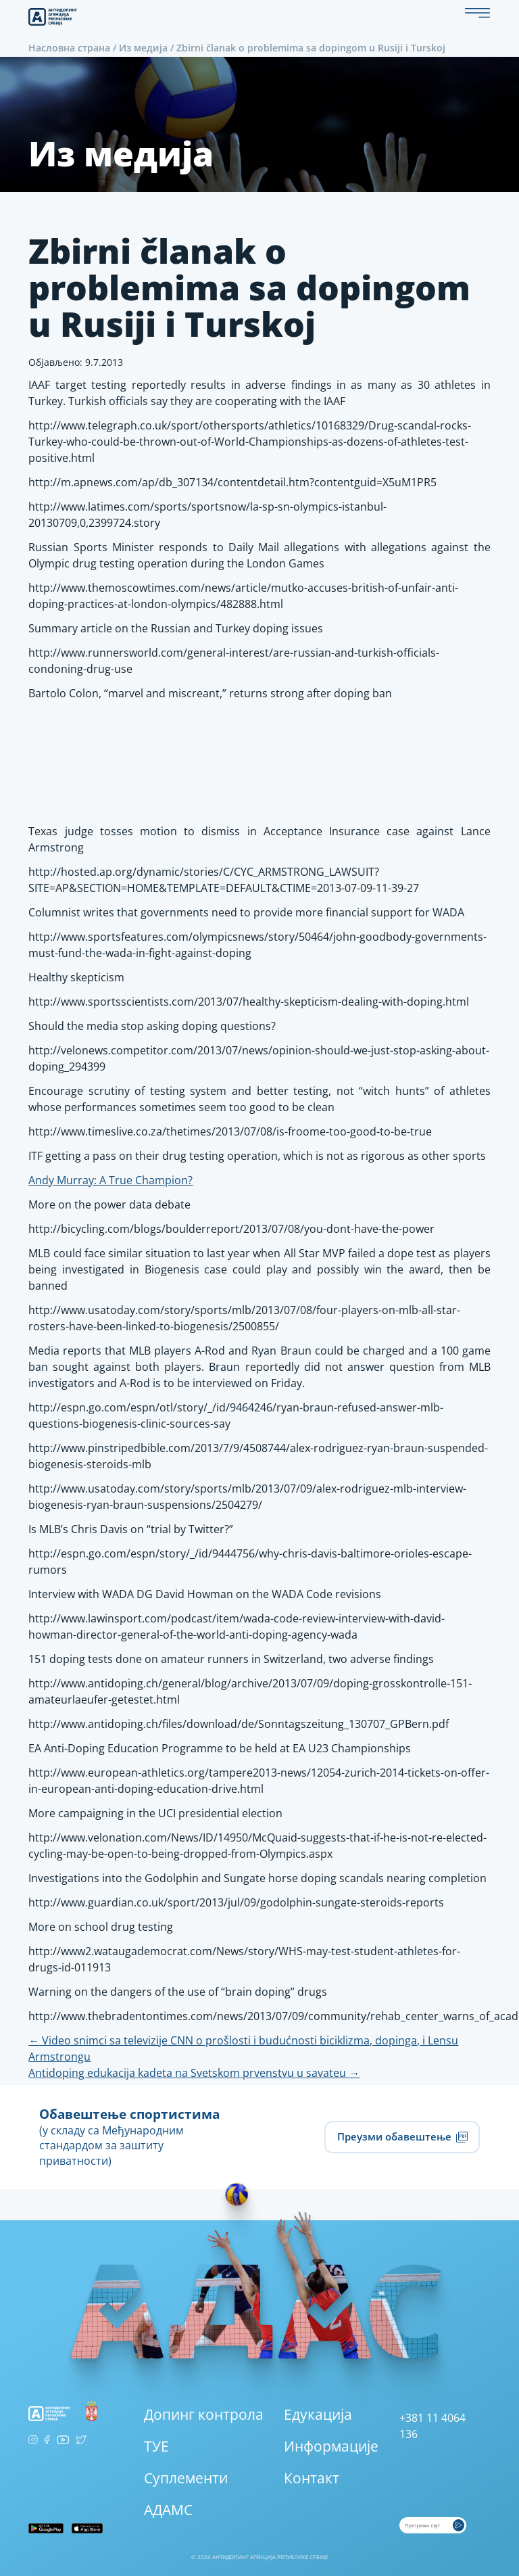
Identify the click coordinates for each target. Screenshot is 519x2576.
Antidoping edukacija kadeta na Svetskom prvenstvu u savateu (194, 2072)
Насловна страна (69, 47)
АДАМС (168, 2509)
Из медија (143, 47)
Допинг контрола (204, 2414)
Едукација (318, 2414)
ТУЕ (156, 2446)
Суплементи (186, 2477)
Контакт (311, 2477)
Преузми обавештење (402, 2137)
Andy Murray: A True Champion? (110, 1180)
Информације (331, 2446)
